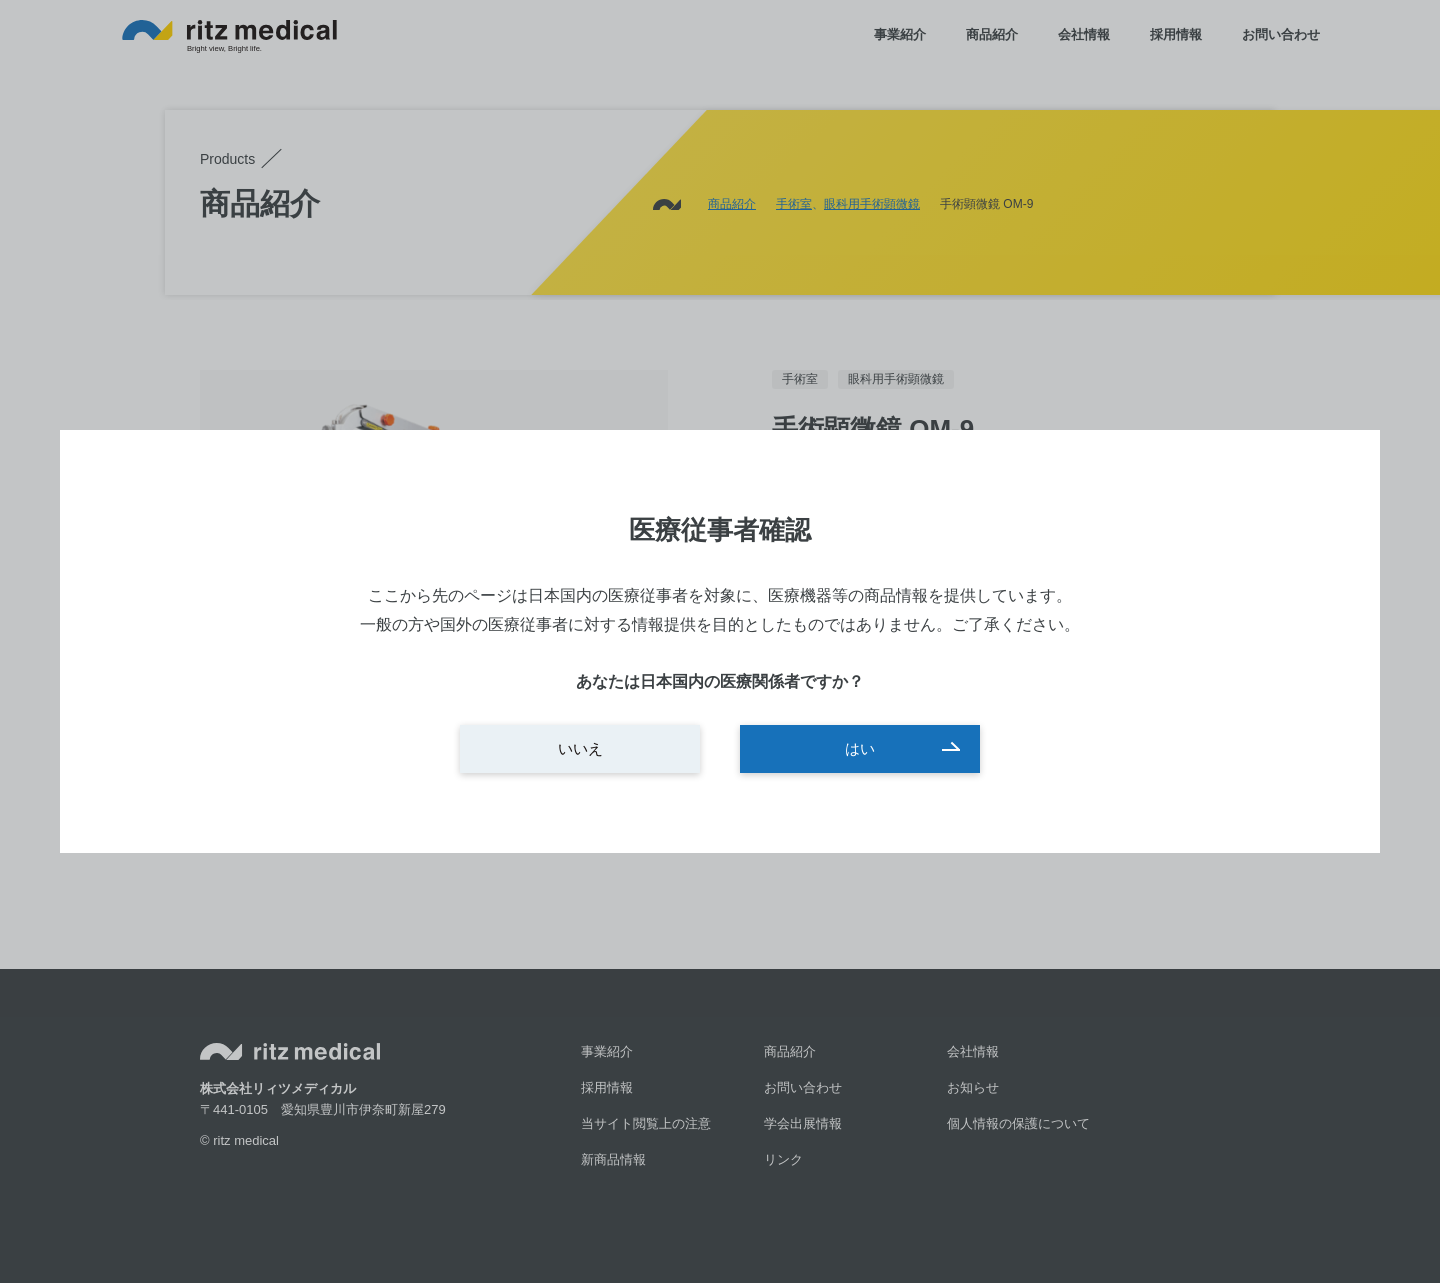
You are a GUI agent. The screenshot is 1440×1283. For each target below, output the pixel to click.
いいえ (580, 748)
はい (860, 748)
